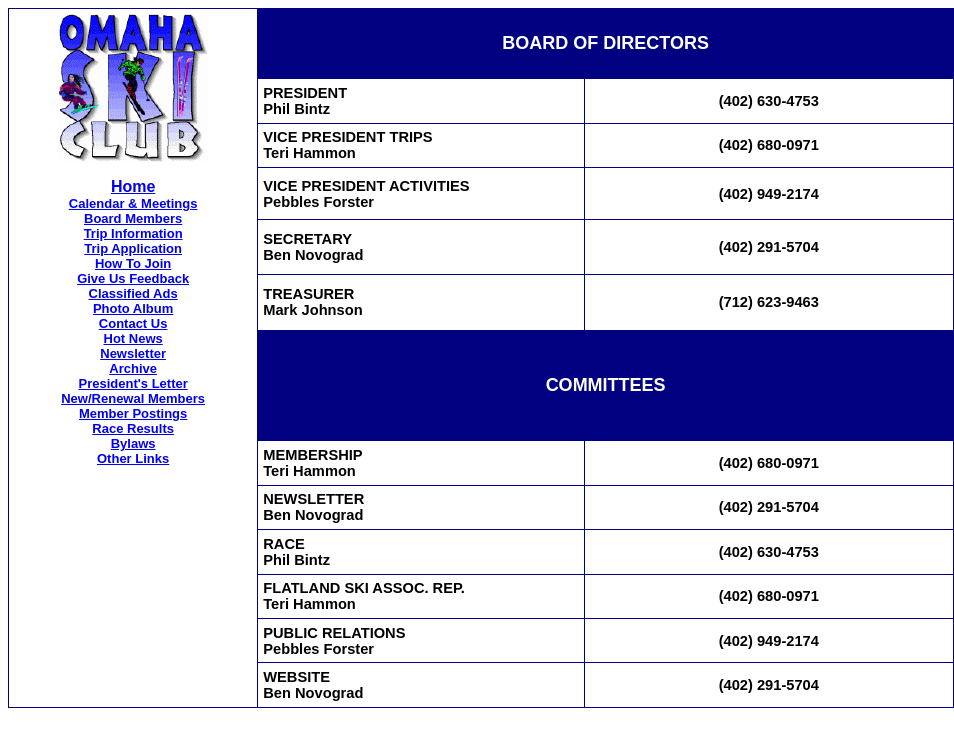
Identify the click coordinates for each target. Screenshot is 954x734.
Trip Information (133, 233)
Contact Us (133, 323)
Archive (133, 368)
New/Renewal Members (133, 398)
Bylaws (133, 443)
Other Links (133, 458)
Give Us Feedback (133, 278)
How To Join (133, 263)
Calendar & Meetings (133, 203)
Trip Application (133, 248)
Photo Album (133, 308)
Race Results (133, 428)
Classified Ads (133, 293)
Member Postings (133, 413)
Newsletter (133, 353)
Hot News (133, 338)
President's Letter (132, 383)
